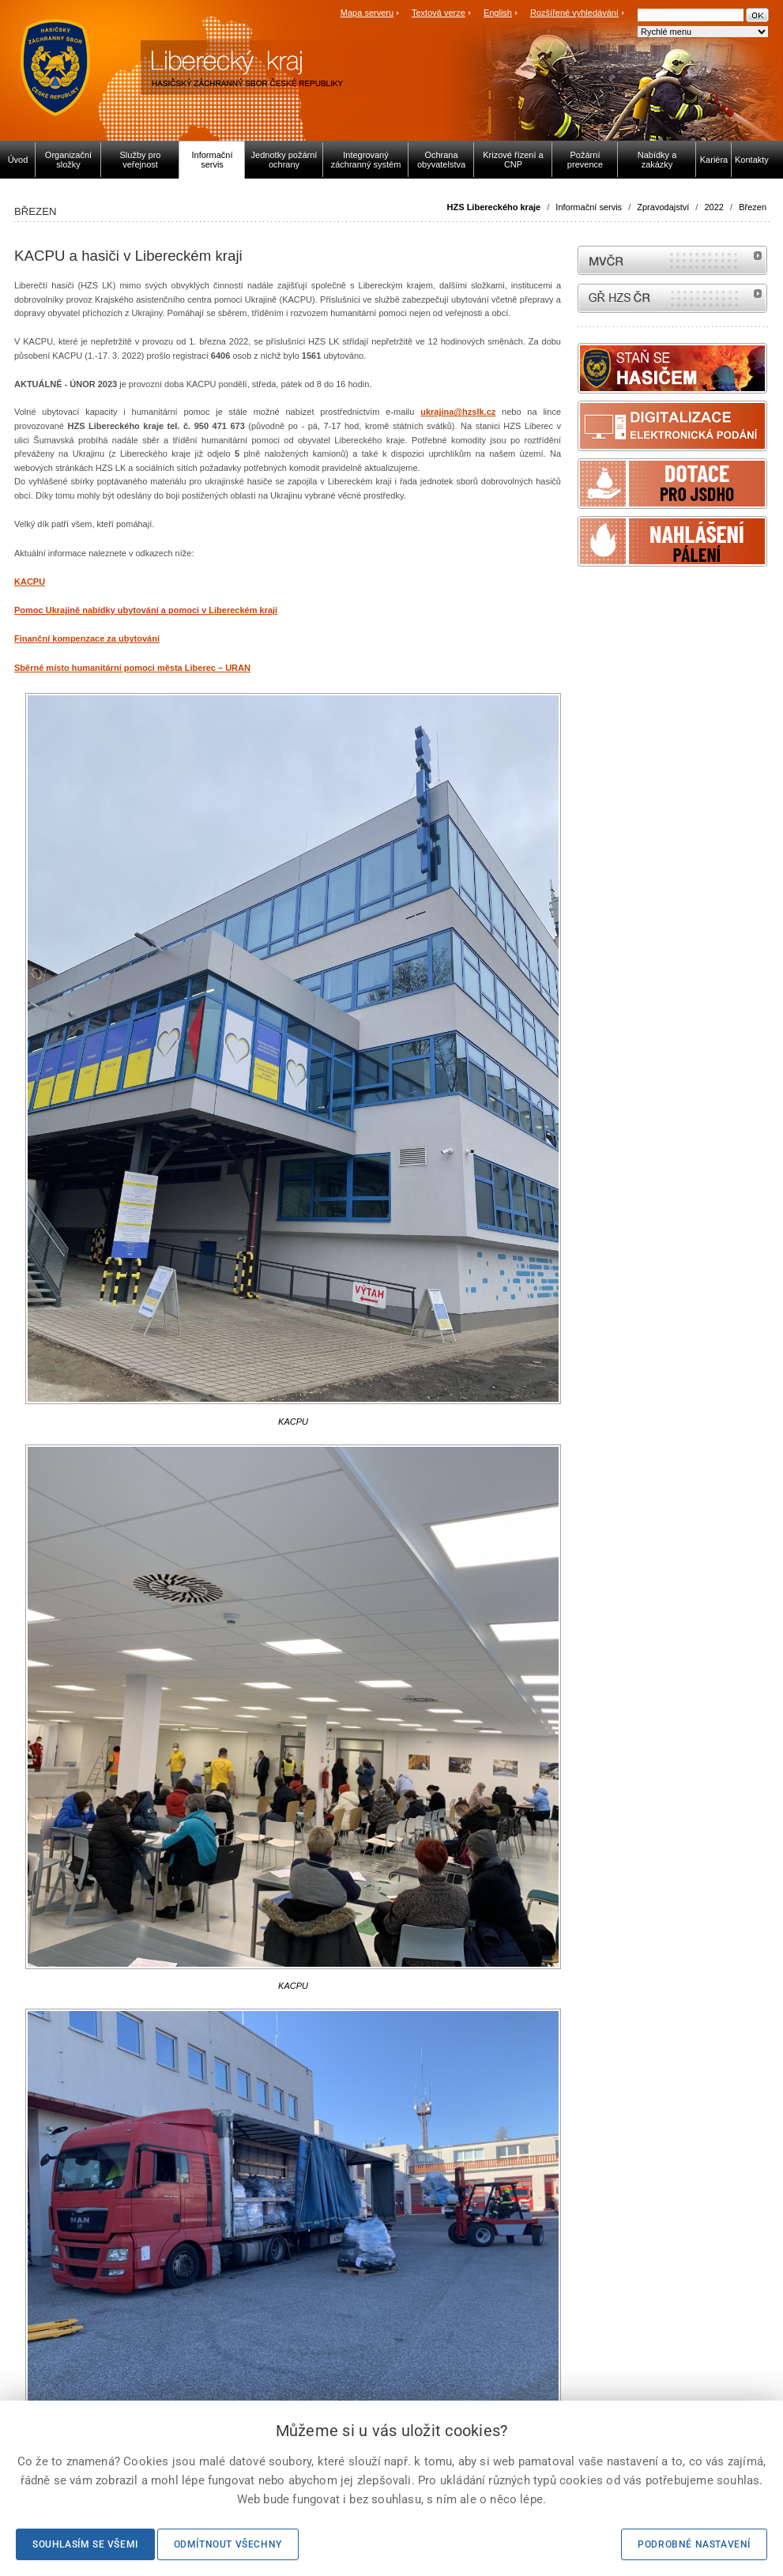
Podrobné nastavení (694, 2544)
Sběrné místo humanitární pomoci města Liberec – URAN (132, 667)
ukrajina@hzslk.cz (457, 411)
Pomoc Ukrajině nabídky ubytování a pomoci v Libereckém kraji (145, 610)
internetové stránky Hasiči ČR (672, 298)
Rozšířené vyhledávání (574, 12)
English (498, 12)
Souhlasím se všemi (85, 2544)
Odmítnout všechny (228, 2544)
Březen (752, 207)
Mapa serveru (367, 12)
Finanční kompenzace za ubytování (87, 638)
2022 (713, 207)
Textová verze (438, 12)
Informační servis (588, 207)
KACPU (29, 581)
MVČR (672, 260)
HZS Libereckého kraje (494, 207)
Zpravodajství (663, 207)
